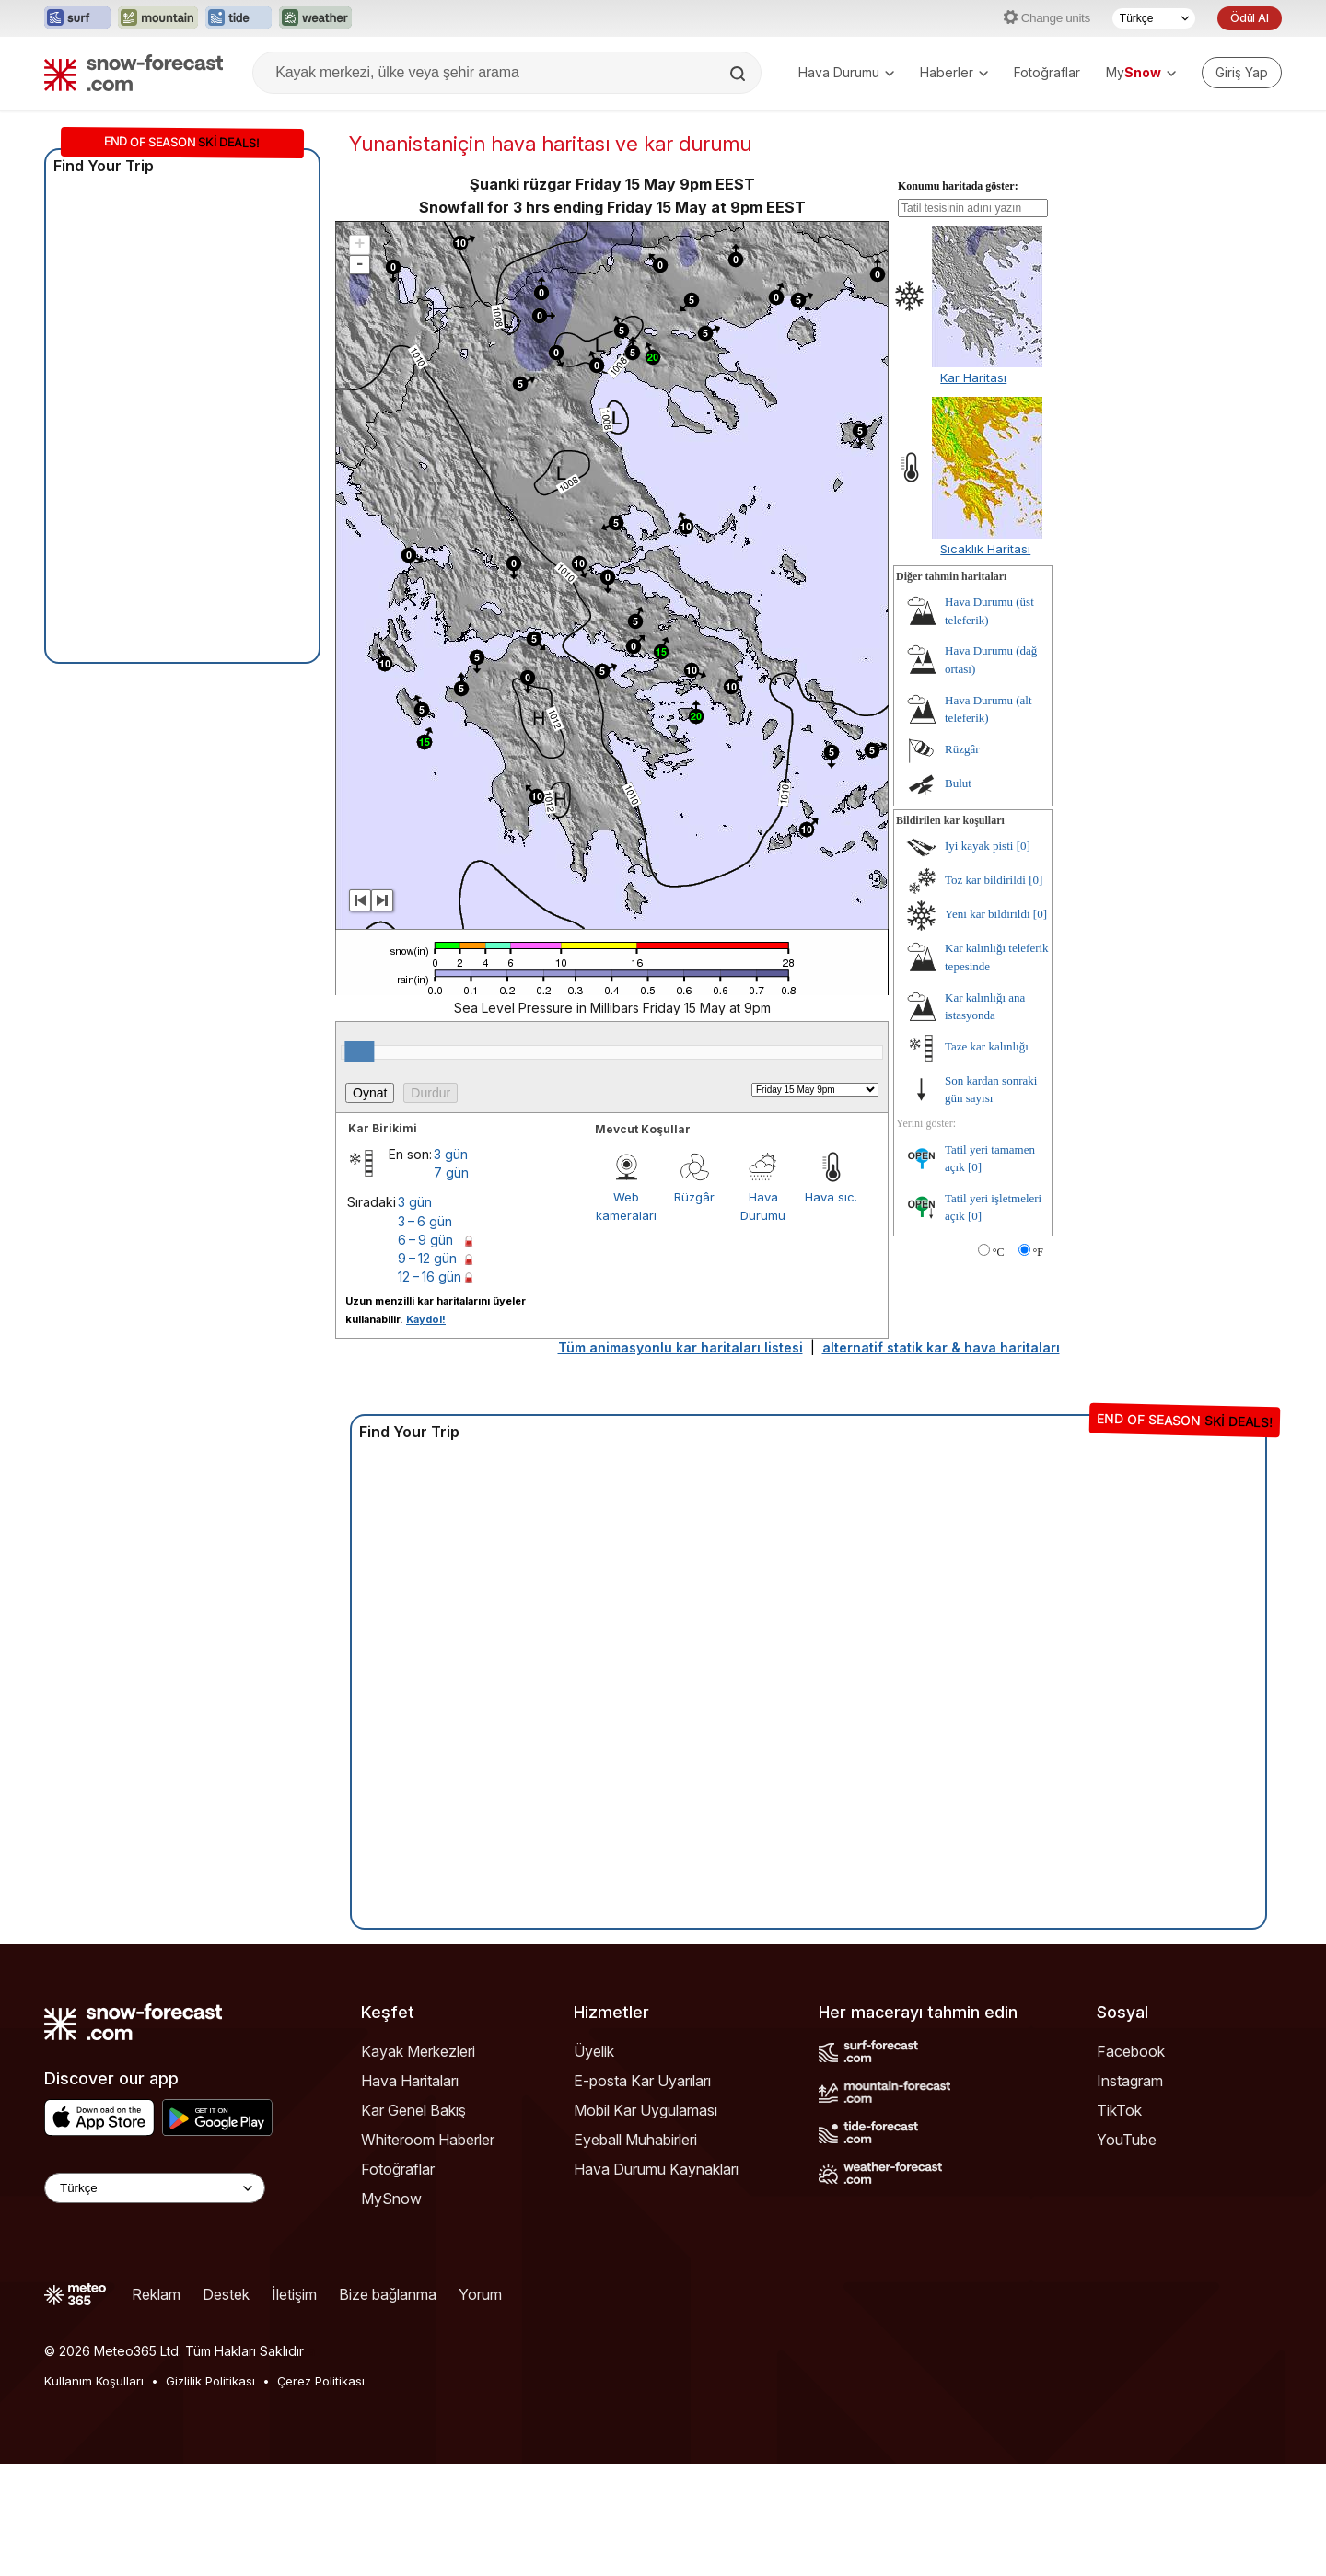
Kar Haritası (973, 377)
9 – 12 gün (427, 1258)
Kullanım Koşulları (94, 2380)
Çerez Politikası (321, 2380)
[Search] (739, 73)
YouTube (1127, 2139)
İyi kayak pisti (979, 846)
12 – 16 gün (429, 1276)
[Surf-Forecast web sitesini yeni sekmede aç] (77, 18)
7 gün (451, 1172)
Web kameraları (626, 1206)
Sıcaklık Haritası (985, 548)
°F (1038, 1252)
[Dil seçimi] (1153, 18)
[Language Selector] (154, 2188)
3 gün (451, 1154)
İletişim (294, 2294)
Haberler (954, 72)
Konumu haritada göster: (958, 186)
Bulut (958, 783)
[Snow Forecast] (133, 72)
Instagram (1130, 2080)
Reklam (156, 2294)
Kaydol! (426, 1319)
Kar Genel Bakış (413, 2110)
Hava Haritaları (410, 2080)
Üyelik (594, 2051)
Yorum (480, 2294)
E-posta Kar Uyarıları (642, 2080)
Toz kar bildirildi (985, 880)
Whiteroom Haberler (427, 2139)
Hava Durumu (846, 72)
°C (999, 1252)
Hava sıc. (831, 1196)
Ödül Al (1249, 18)
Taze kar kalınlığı (987, 1046)
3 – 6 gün (425, 1221)
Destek (226, 2294)
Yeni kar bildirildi (987, 914)
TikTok (1119, 2110)
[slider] (359, 1051)
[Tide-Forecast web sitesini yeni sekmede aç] (238, 18)
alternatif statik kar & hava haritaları (941, 1347)
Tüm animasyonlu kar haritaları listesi (680, 1347)
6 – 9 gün (425, 1239)
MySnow (391, 2198)
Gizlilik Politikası (210, 2380)
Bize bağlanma (387, 2294)
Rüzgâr (694, 1196)
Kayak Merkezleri (418, 2051)
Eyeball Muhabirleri (635, 2139)
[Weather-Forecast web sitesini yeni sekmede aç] (315, 18)
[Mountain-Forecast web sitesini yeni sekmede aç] (158, 18)
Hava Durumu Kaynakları (656, 2169)
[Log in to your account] (1242, 72)
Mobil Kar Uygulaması (645, 2110)
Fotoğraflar (1047, 72)
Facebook (1131, 2051)
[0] (1023, 846)
